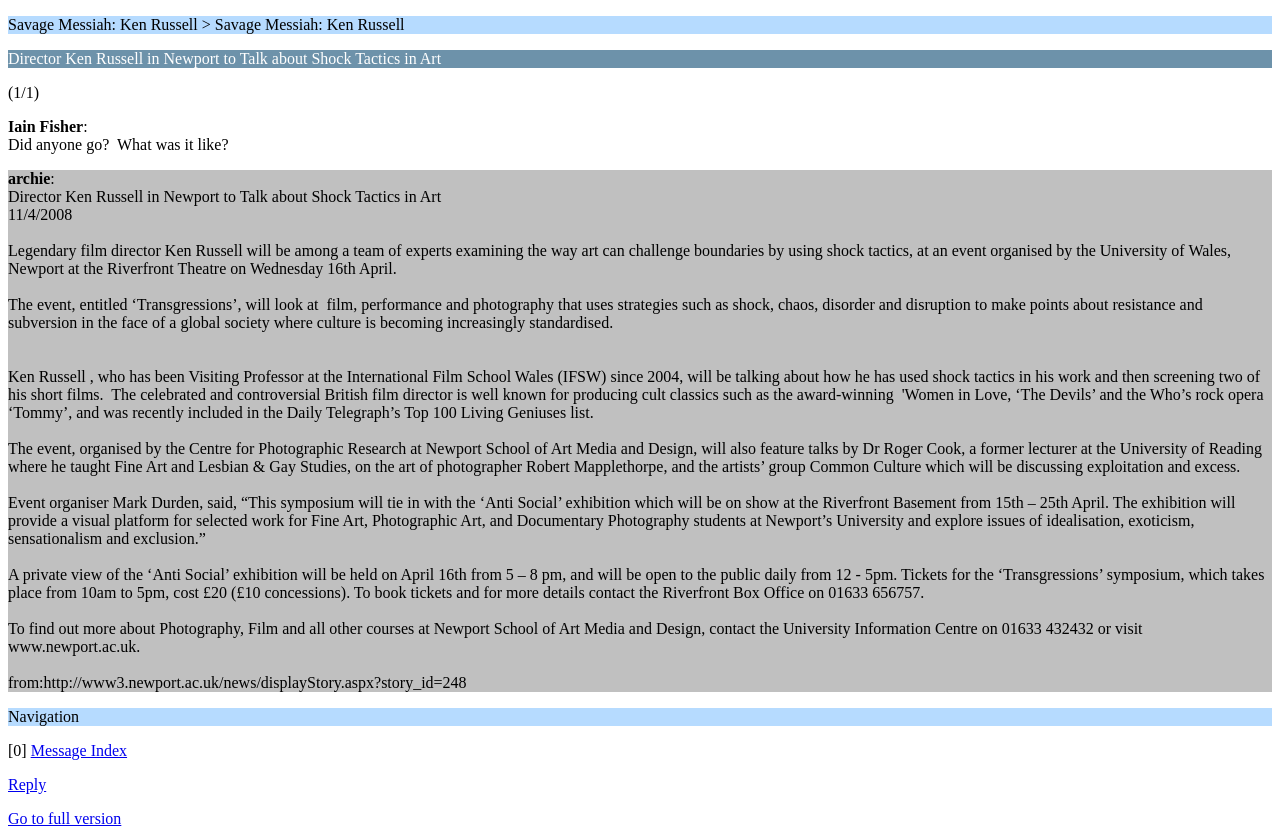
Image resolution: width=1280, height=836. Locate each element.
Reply (27, 784)
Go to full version (64, 818)
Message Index (79, 750)
